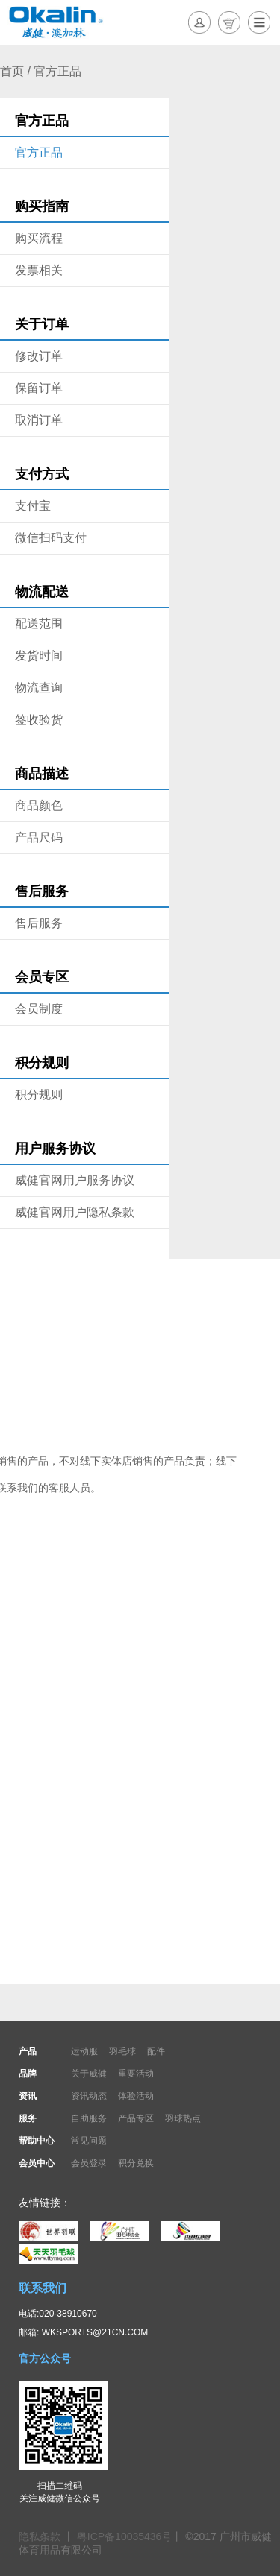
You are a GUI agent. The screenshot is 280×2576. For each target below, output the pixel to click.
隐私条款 (41, 2536)
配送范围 (39, 623)
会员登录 (89, 2163)
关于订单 (42, 324)
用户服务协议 (55, 1148)
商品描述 (42, 773)
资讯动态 (89, 2096)
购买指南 (42, 206)
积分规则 (42, 1062)
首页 (12, 71)
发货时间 (39, 655)
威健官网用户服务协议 (74, 1180)
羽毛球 (122, 2051)
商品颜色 (39, 805)
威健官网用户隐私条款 (74, 1212)
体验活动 (136, 2096)
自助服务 (89, 2118)
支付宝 (33, 505)
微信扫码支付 (51, 537)
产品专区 (136, 2118)
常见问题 (89, 2140)
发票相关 (39, 270)
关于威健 (89, 2073)
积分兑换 (136, 2163)
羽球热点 (183, 2118)
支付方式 (42, 474)
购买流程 (39, 238)
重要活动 (136, 2073)
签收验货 (39, 719)
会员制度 (39, 1009)
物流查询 (39, 687)
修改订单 (39, 356)
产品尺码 (39, 837)
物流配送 (42, 591)
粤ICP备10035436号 (124, 2536)
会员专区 (42, 977)
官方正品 (42, 120)
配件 (156, 2051)
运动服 (84, 2051)
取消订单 (39, 420)
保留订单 (39, 388)
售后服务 (42, 891)
